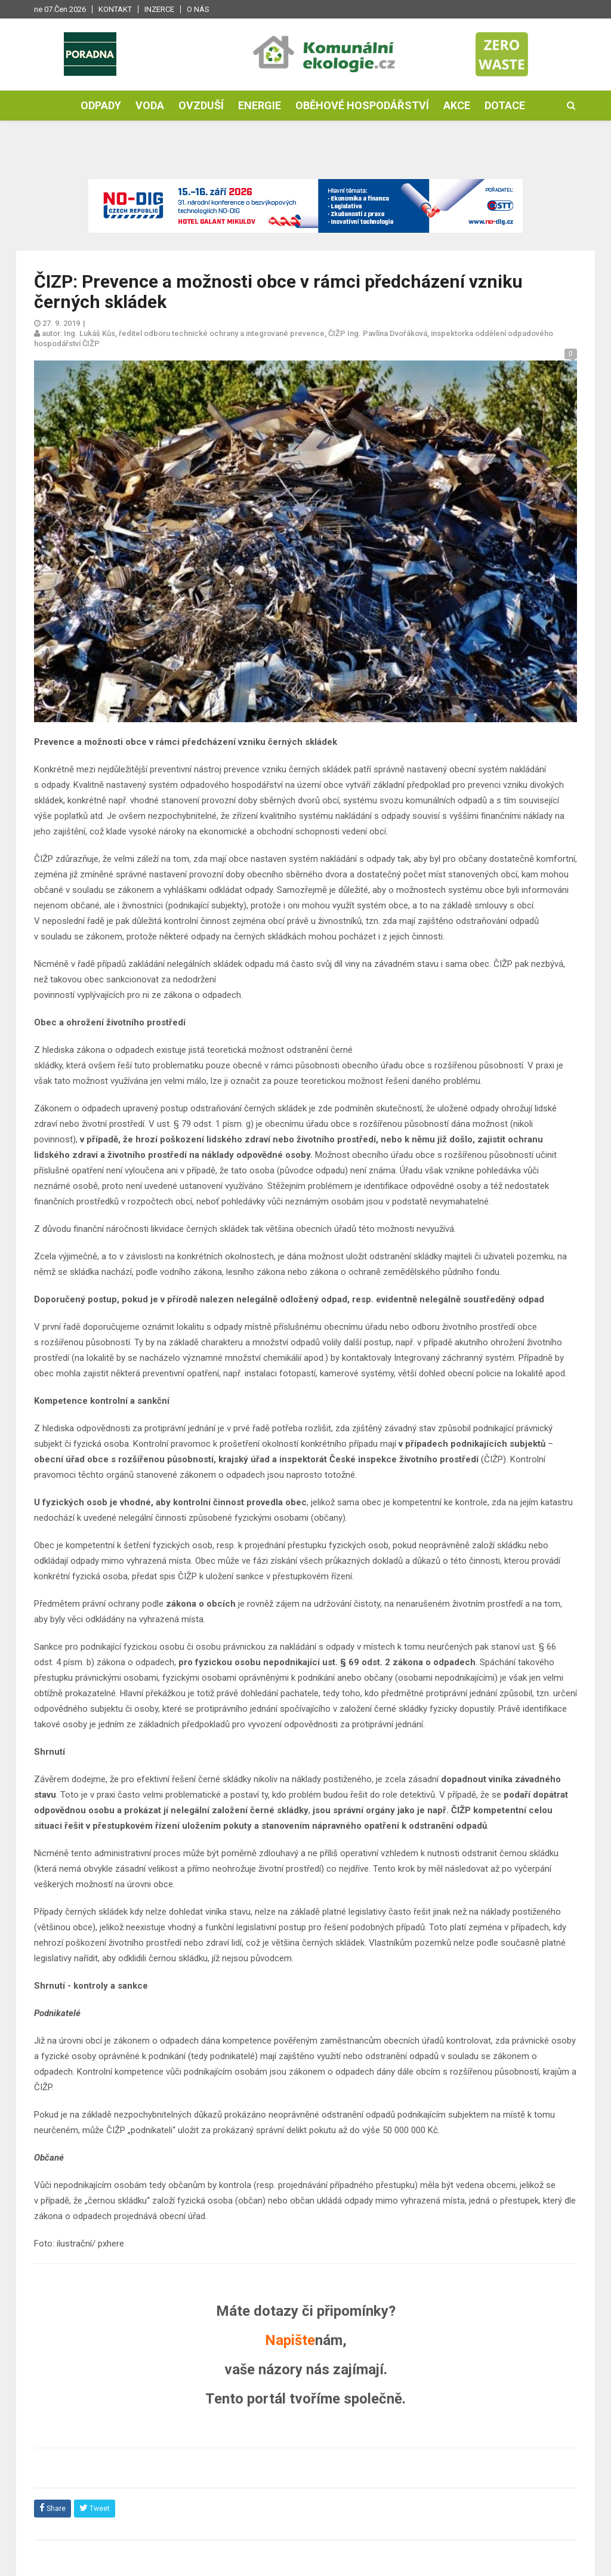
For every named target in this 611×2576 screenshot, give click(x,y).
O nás (198, 9)
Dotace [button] (505, 105)
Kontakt (115, 9)
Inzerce (159, 9)
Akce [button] (456, 105)
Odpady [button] (101, 105)
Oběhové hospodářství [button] (362, 105)
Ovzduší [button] (201, 105)
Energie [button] (259, 105)
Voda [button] (149, 105)
